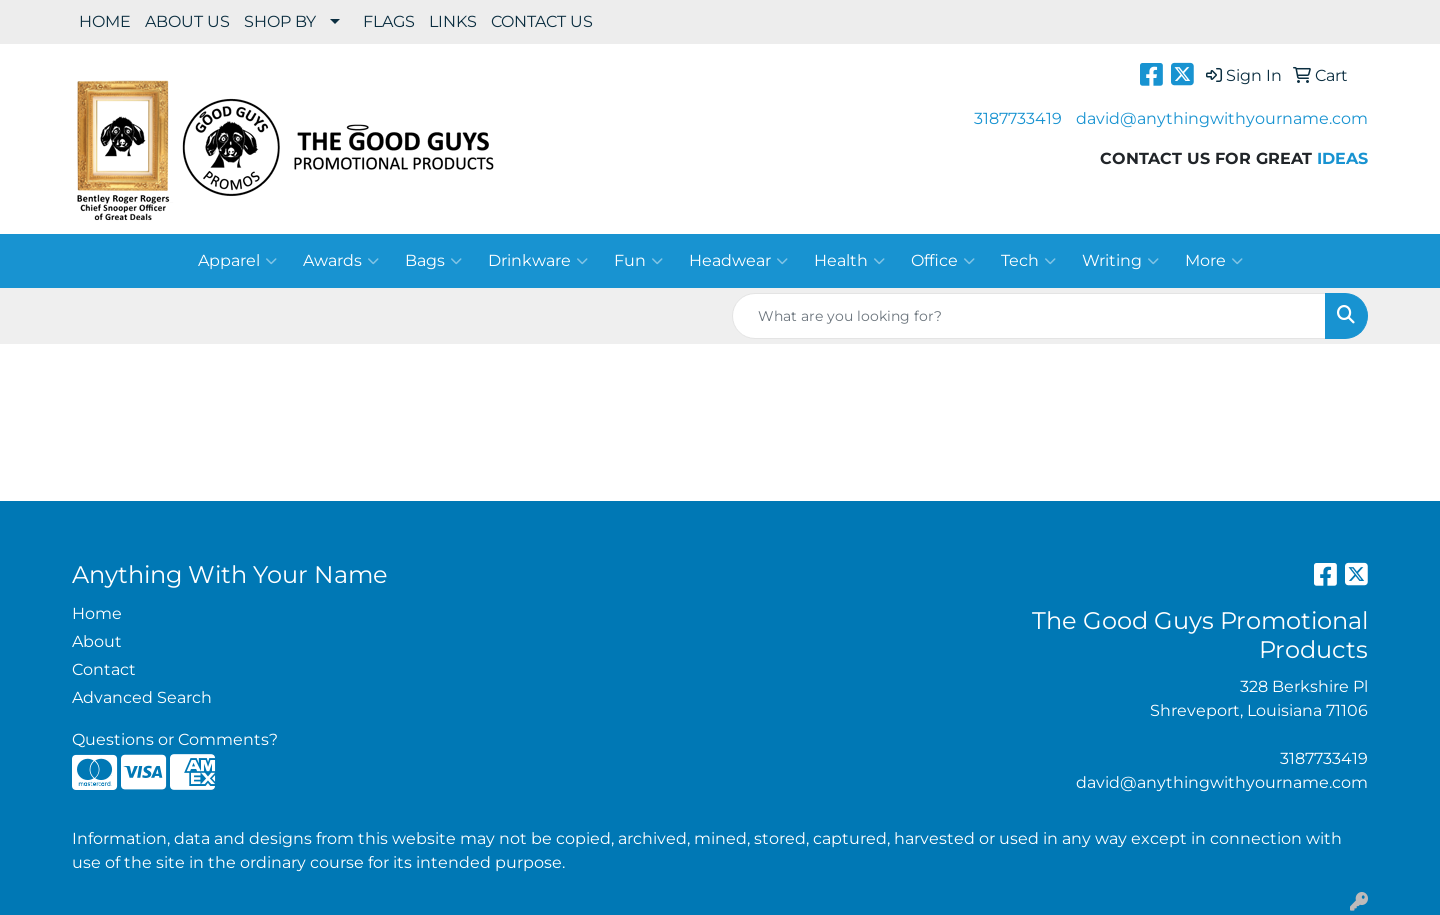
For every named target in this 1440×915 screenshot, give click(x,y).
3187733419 (1018, 118)
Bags (433, 261)
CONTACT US (542, 21)
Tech (1028, 261)
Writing (1120, 261)
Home (97, 613)
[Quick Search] (1029, 316)
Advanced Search (142, 697)
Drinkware (538, 261)
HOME (105, 21)
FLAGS (389, 21)
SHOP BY (280, 21)
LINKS (453, 21)
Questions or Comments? (175, 739)
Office (943, 261)
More (1214, 261)
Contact (104, 669)
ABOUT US (187, 21)
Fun (638, 261)
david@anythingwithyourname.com (1222, 118)
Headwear (738, 261)
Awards (341, 261)
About (97, 641)
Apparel (237, 261)
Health (849, 261)
